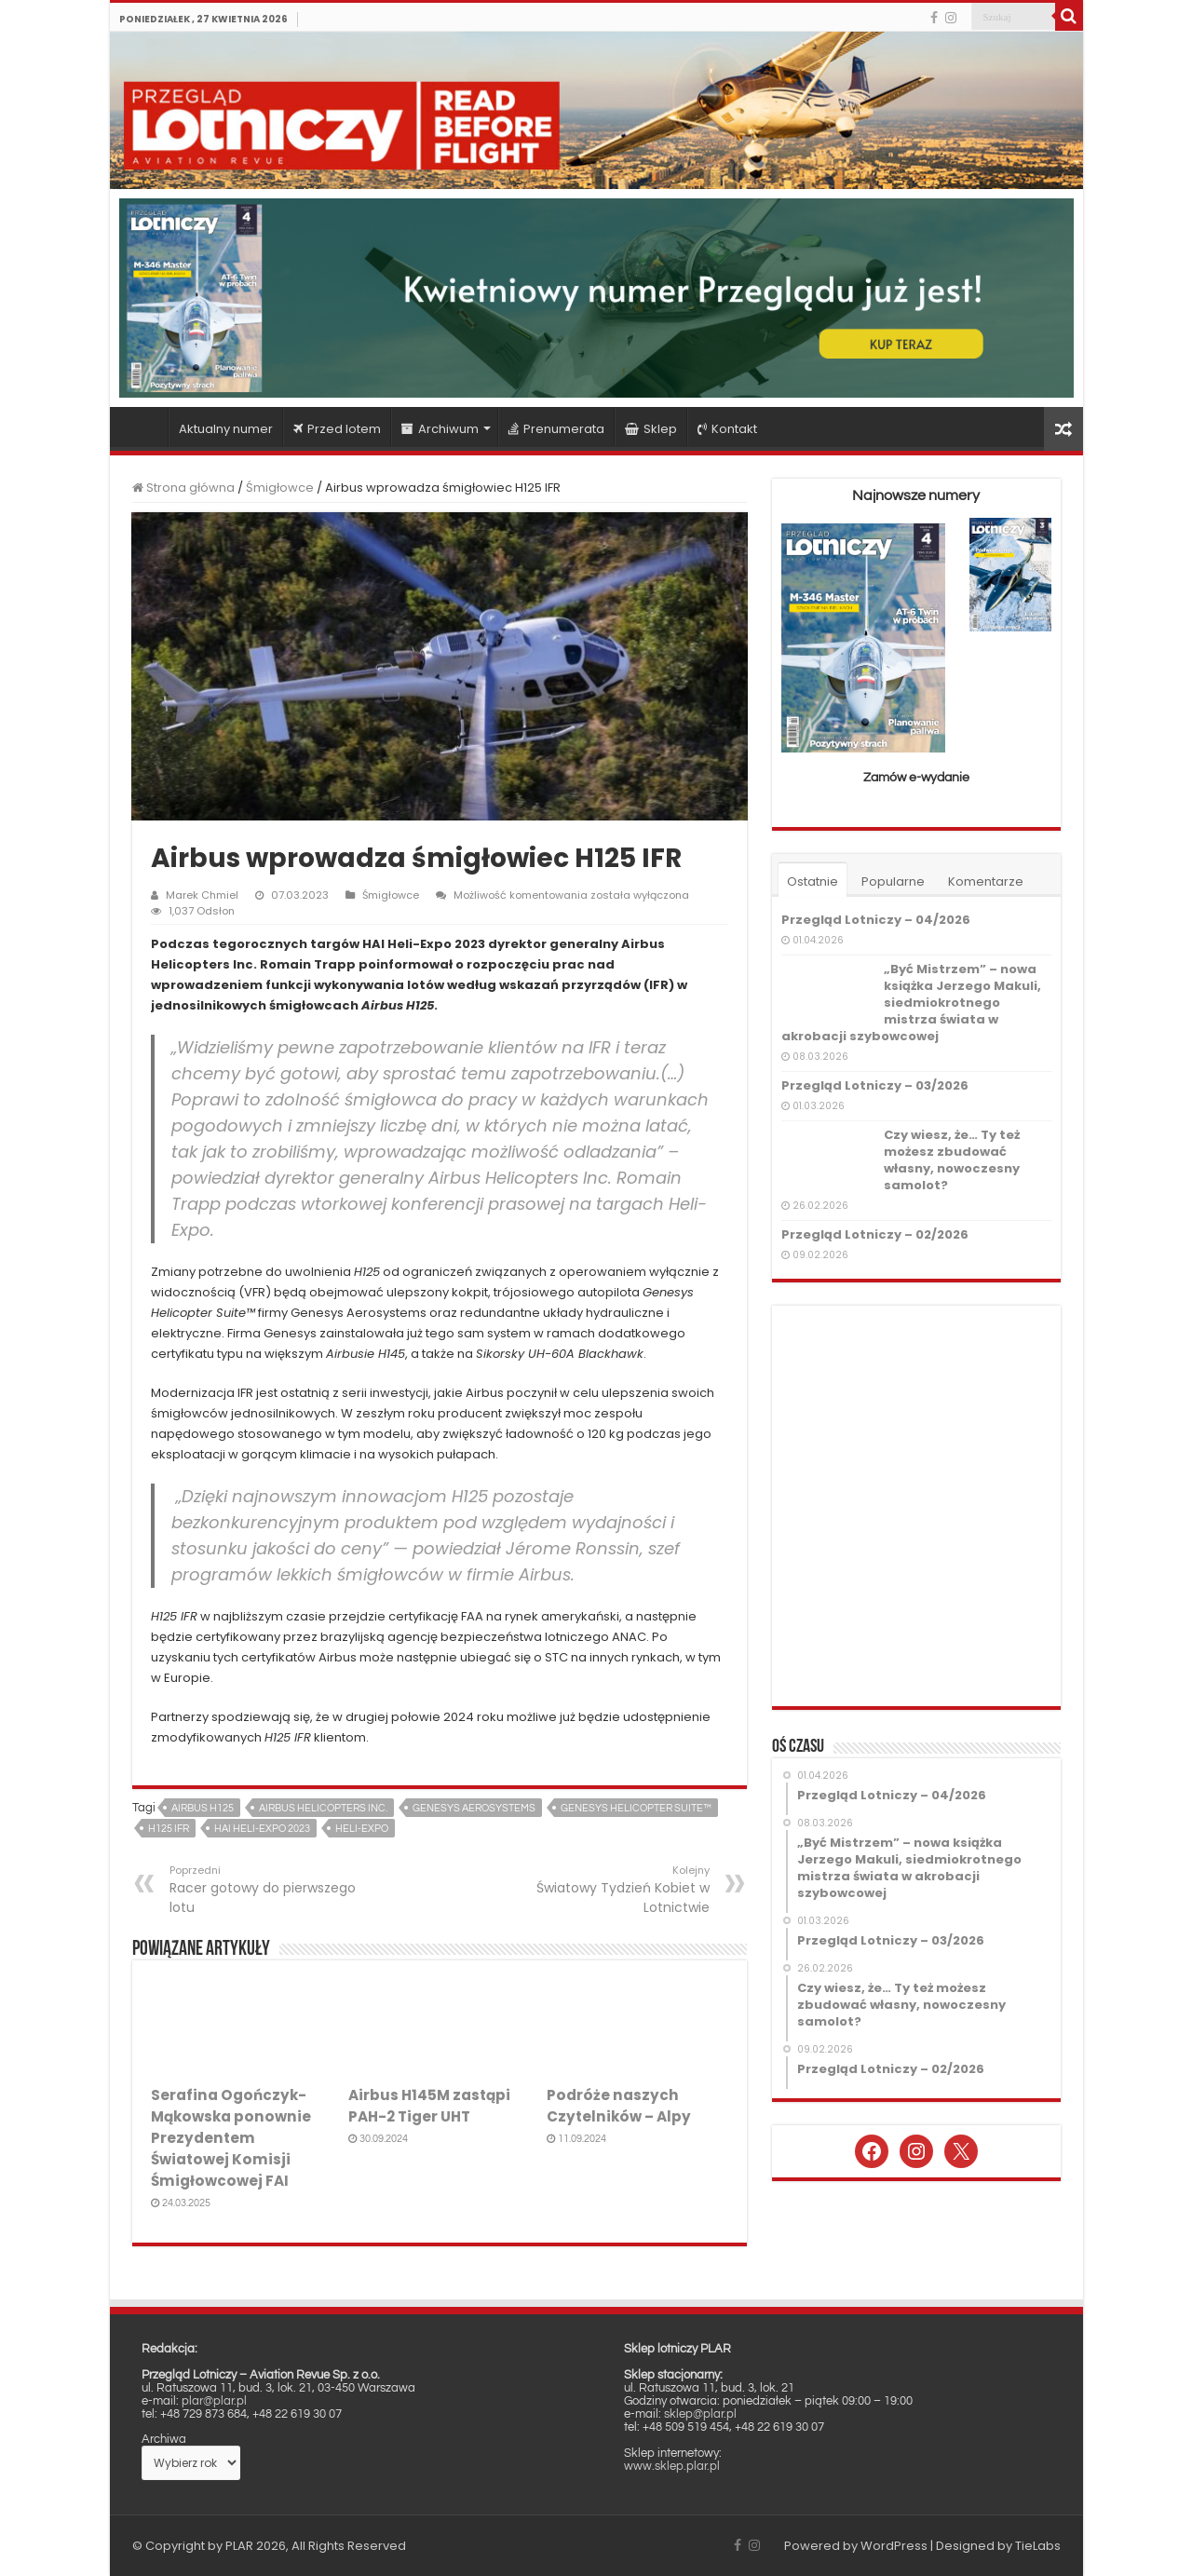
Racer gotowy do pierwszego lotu (264, 1890)
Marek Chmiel (202, 895)
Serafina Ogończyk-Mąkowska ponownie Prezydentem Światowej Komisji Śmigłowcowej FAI (231, 2137)
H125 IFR (168, 1829)
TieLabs (1038, 2546)
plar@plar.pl (214, 2400)
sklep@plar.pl (700, 2413)
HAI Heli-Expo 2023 (262, 1829)
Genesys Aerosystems (474, 1808)
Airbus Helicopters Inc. (323, 1808)
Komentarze (985, 881)
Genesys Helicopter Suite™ (636, 1808)
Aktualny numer (226, 429)
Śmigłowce (280, 487)
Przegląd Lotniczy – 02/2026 (874, 1234)
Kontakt (727, 429)
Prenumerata (556, 429)
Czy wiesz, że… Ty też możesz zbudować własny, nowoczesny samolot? (952, 1160)
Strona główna (143, 426)
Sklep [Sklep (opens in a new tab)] (651, 429)
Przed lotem (337, 429)
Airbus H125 (202, 1808)
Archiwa (164, 2439)
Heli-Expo (361, 1829)
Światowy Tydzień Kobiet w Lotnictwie (614, 1890)
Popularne (893, 881)
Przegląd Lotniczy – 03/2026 (874, 1085)
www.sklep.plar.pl (672, 2466)
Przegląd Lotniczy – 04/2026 (875, 920)
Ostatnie (812, 881)
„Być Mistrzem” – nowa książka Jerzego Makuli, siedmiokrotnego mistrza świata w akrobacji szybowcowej (911, 1002)
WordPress (894, 2546)
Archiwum (440, 429)
